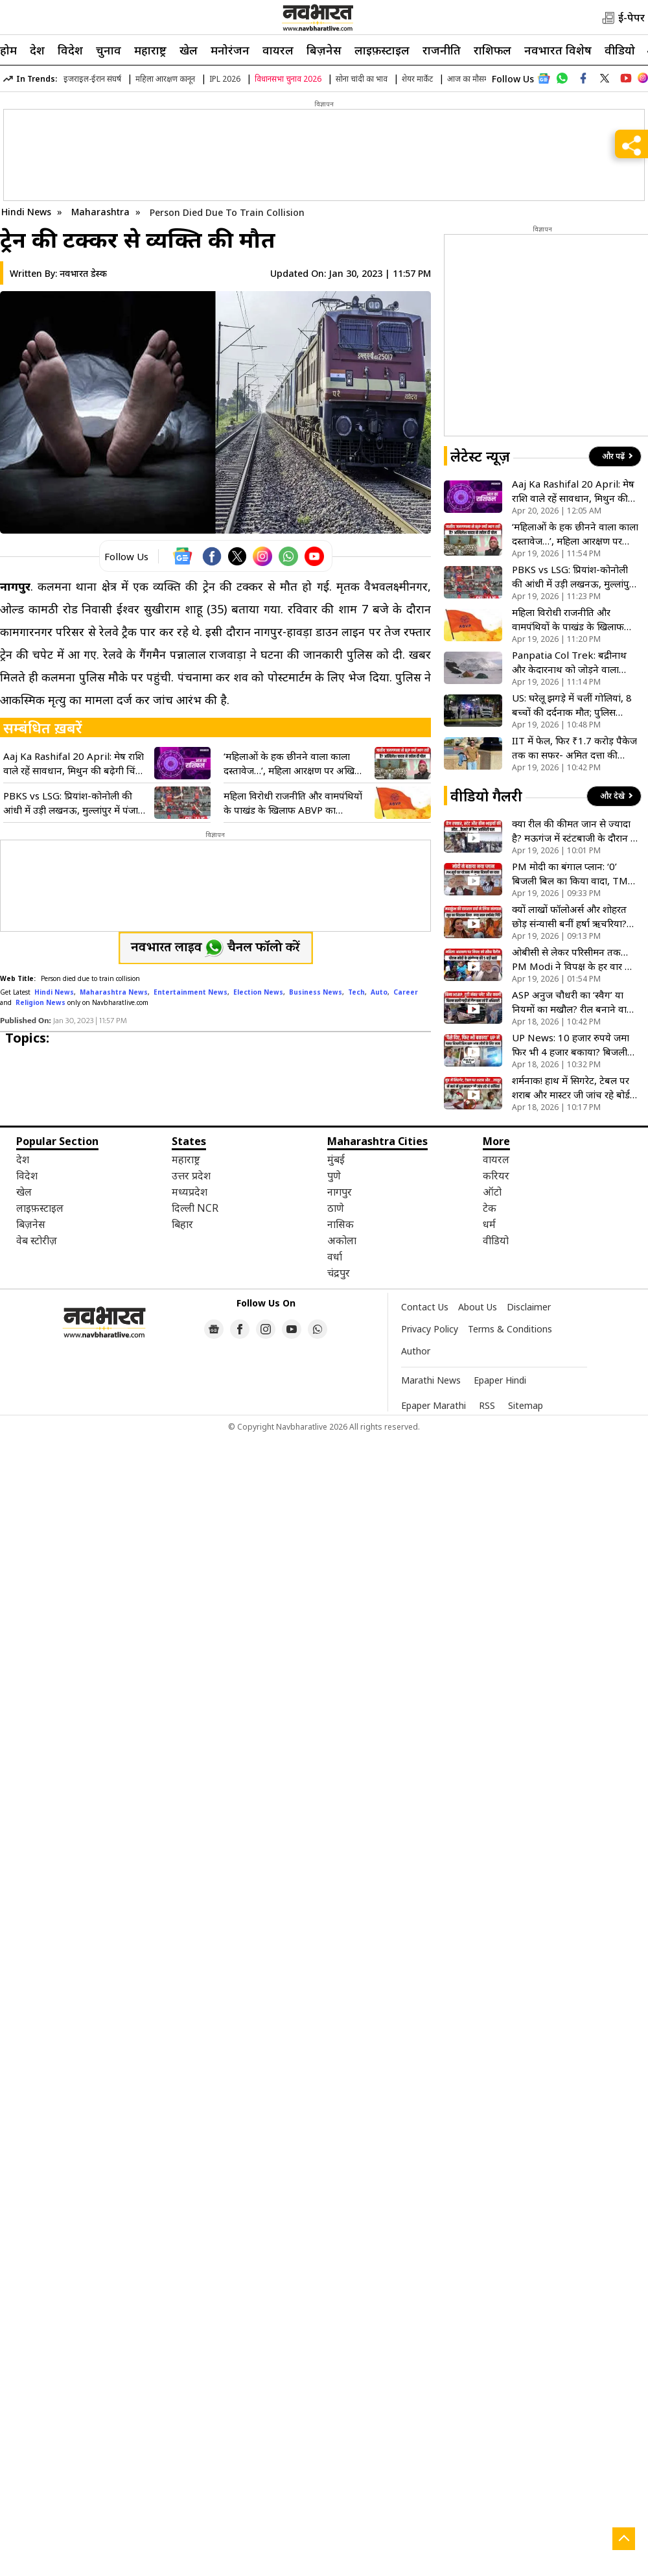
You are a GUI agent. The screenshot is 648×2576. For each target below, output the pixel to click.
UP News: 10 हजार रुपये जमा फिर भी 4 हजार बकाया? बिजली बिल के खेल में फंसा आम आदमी (570, 1045)
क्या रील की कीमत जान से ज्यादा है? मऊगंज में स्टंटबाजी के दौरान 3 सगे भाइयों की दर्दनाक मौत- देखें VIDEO (574, 831)
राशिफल (492, 50)
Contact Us (424, 1307)
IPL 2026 (224, 78)
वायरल (278, 50)
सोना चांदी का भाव (362, 78)
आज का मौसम (468, 78)
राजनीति (441, 50)
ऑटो (492, 1192)
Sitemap (525, 1405)
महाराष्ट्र (150, 50)
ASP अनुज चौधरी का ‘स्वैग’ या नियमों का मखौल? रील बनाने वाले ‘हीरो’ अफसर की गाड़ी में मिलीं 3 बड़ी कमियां (572, 1002)
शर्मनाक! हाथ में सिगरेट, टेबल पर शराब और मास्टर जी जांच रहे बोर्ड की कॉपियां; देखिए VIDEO (571, 1088)
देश (37, 50)
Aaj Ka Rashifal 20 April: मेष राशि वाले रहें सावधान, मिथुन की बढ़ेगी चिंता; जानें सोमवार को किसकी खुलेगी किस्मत (74, 763)
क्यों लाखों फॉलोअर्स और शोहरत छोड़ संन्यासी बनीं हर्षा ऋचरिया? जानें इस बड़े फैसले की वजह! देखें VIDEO (571, 916)
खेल (188, 50)
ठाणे (335, 1208)
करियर (496, 1175)
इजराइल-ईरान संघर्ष (92, 78)
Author (415, 1351)
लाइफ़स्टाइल (382, 50)
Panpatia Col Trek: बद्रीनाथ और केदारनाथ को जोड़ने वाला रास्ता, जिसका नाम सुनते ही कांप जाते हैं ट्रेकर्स (570, 662)
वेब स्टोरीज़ (36, 1240)
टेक (489, 1208)
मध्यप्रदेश (189, 1192)
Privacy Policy (429, 1329)
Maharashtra (101, 212)
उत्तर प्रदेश (191, 1175)
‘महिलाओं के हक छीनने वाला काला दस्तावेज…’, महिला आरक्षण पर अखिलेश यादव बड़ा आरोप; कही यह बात (295, 763)
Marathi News (431, 1380)
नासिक (340, 1224)
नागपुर (339, 1192)
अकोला (341, 1240)
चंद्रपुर (338, 1273)
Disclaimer (529, 1307)
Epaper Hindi (500, 1380)
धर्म (489, 1224)
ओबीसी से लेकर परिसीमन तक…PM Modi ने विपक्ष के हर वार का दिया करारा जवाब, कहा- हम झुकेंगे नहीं (574, 959)
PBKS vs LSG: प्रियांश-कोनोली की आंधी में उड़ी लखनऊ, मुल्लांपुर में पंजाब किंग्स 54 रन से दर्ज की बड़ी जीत (73, 803)
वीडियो (620, 50)
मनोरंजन (230, 50)
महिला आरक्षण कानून (165, 78)
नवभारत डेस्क (83, 273)
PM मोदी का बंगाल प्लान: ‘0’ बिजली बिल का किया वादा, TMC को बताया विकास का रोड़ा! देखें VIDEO (573, 874)
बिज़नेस (324, 50)
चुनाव (108, 50)
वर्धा (334, 1256)
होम (8, 50)
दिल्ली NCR (195, 1208)
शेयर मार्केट (417, 78)
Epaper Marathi (433, 1405)
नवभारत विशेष (558, 50)
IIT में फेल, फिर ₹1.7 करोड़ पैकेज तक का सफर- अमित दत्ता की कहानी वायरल (574, 748)
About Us (477, 1307)
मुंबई (336, 1159)
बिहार (182, 1224)
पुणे (334, 1175)
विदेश (70, 50)
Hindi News (26, 212)
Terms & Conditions (510, 1329)
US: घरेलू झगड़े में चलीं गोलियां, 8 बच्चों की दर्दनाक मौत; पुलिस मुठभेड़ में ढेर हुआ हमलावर (572, 705)
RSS (487, 1405)
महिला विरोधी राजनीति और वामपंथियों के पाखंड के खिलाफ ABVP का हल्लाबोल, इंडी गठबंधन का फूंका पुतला (294, 803)
